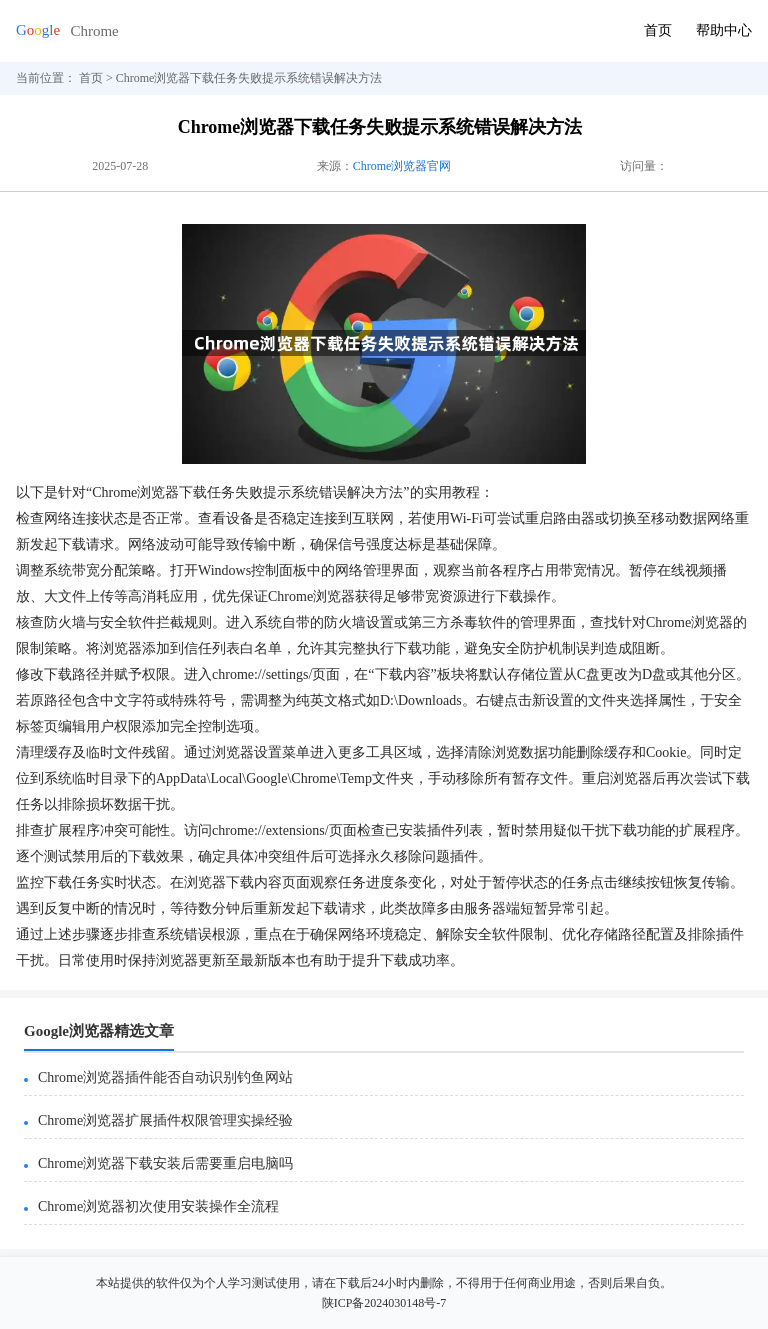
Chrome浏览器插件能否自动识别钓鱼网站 (165, 1077)
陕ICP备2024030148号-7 (384, 1303)
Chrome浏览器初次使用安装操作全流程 (158, 1206)
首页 (658, 30)
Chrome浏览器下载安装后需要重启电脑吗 (165, 1163)
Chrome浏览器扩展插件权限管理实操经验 (165, 1120)
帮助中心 (724, 30)
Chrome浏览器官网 (402, 166)
